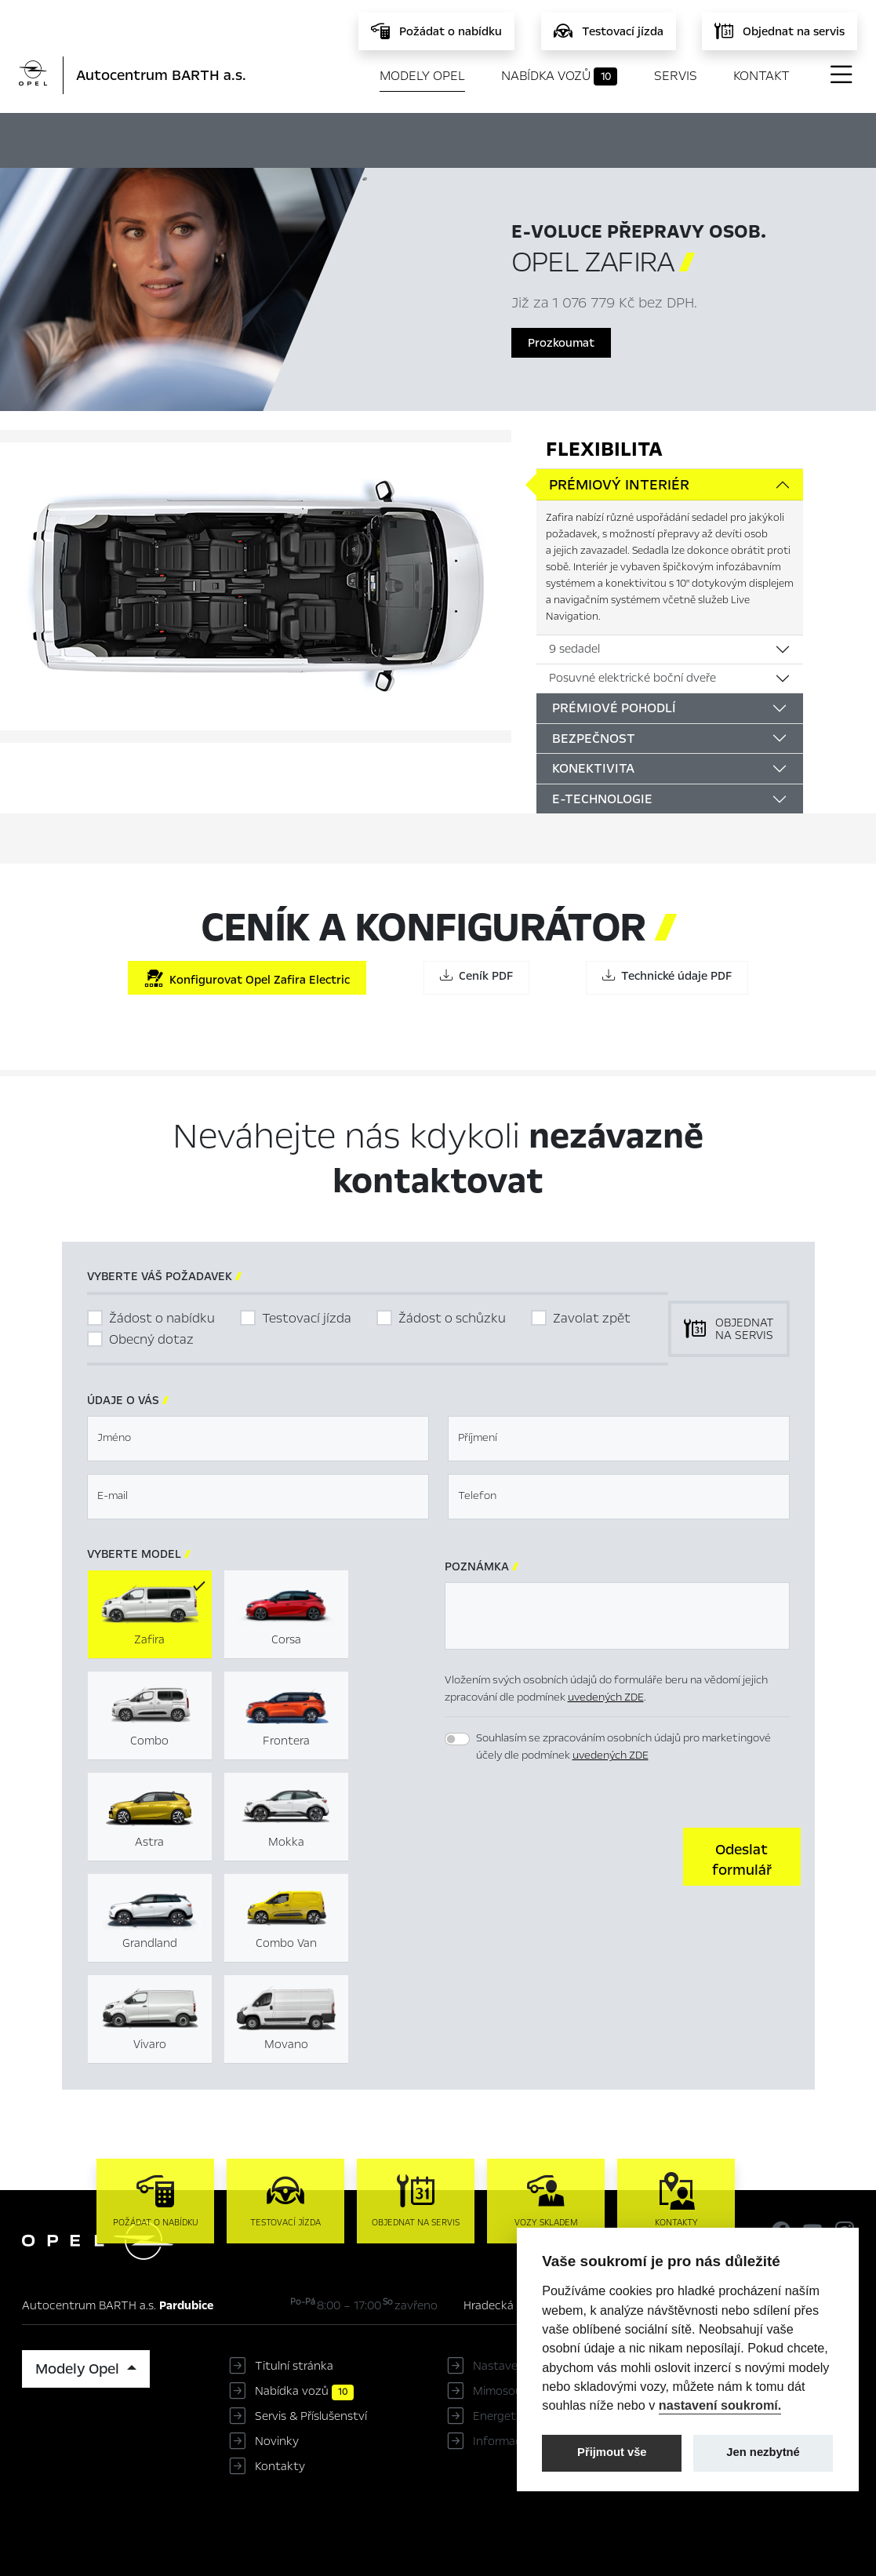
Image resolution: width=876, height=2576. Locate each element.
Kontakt (761, 76)
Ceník (537, 138)
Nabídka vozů (559, 76)
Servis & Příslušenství (311, 2416)
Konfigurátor (446, 138)
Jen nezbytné (762, 2452)
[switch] (457, 1739)
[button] (742, 1857)
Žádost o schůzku (452, 1318)
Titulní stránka (294, 2366)
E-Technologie (602, 799)
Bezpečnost (593, 739)
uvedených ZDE (606, 1697)
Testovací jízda (306, 1318)
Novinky (277, 2441)
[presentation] (564, 1855)
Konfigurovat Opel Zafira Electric (247, 978)
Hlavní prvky (330, 138)
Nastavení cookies (522, 2366)
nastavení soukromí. (720, 2405)
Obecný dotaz (151, 1339)
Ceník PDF (476, 976)
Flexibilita (604, 449)
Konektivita (593, 768)
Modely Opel (422, 76)
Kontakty (280, 2466)
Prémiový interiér (619, 485)
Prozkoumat (561, 343)
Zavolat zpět (592, 1318)
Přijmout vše (612, 2452)
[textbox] (258, 1438)
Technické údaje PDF (667, 976)
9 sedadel (574, 649)
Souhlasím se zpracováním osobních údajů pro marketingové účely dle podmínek (623, 1746)
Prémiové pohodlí (614, 708)
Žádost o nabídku (162, 1318)
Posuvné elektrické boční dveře (632, 678)
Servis (675, 76)
